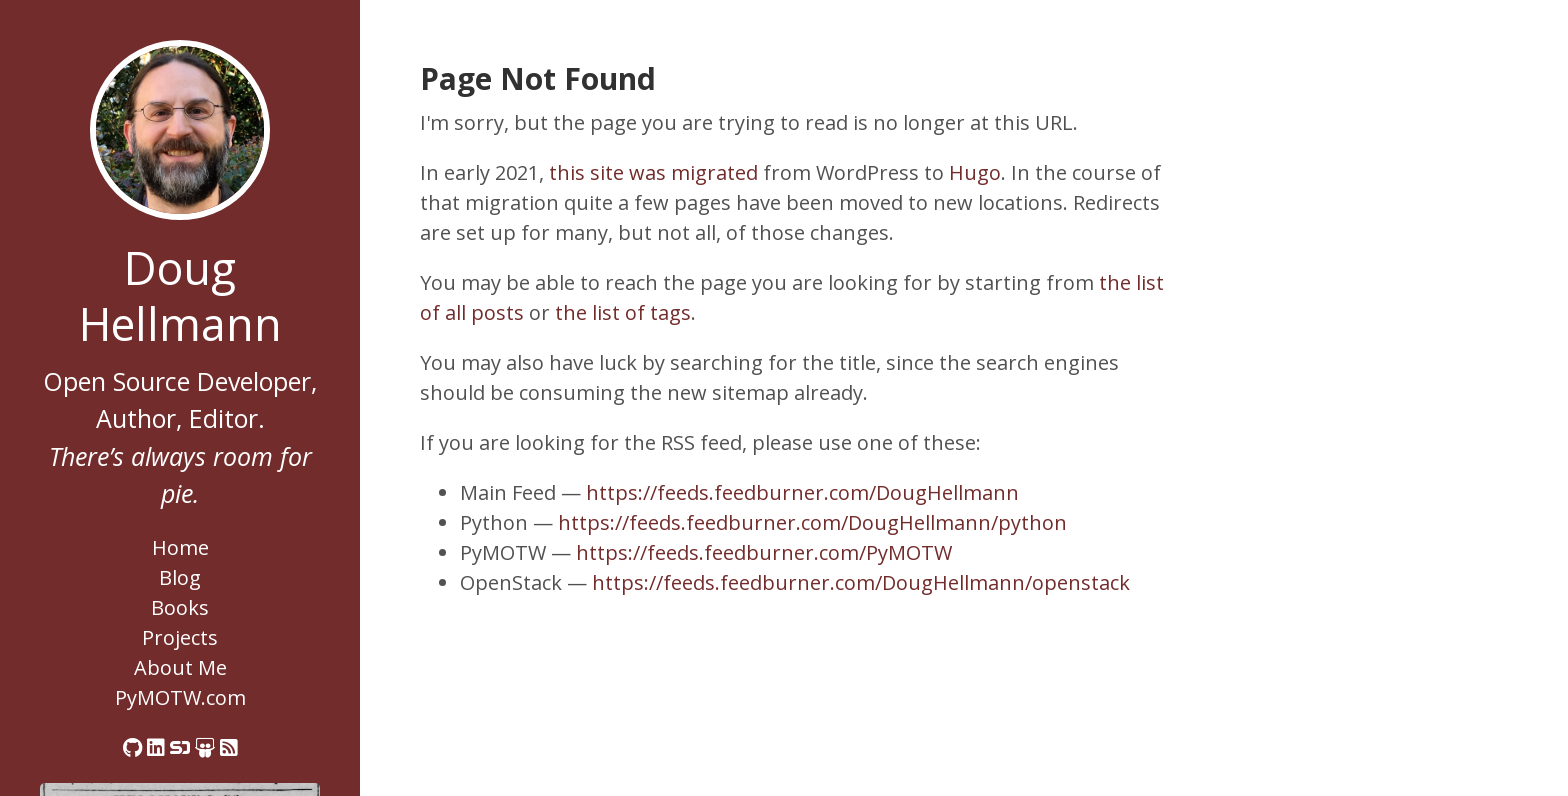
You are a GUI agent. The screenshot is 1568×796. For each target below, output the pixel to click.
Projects (180, 637)
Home (180, 547)
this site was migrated (653, 172)
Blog (180, 577)
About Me (180, 667)
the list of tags (623, 312)
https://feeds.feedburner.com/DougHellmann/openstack (861, 582)
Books (180, 607)
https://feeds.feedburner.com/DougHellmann (802, 492)
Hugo (975, 172)
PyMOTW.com (180, 697)
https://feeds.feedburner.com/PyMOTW (764, 552)
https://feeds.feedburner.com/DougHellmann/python (812, 522)
